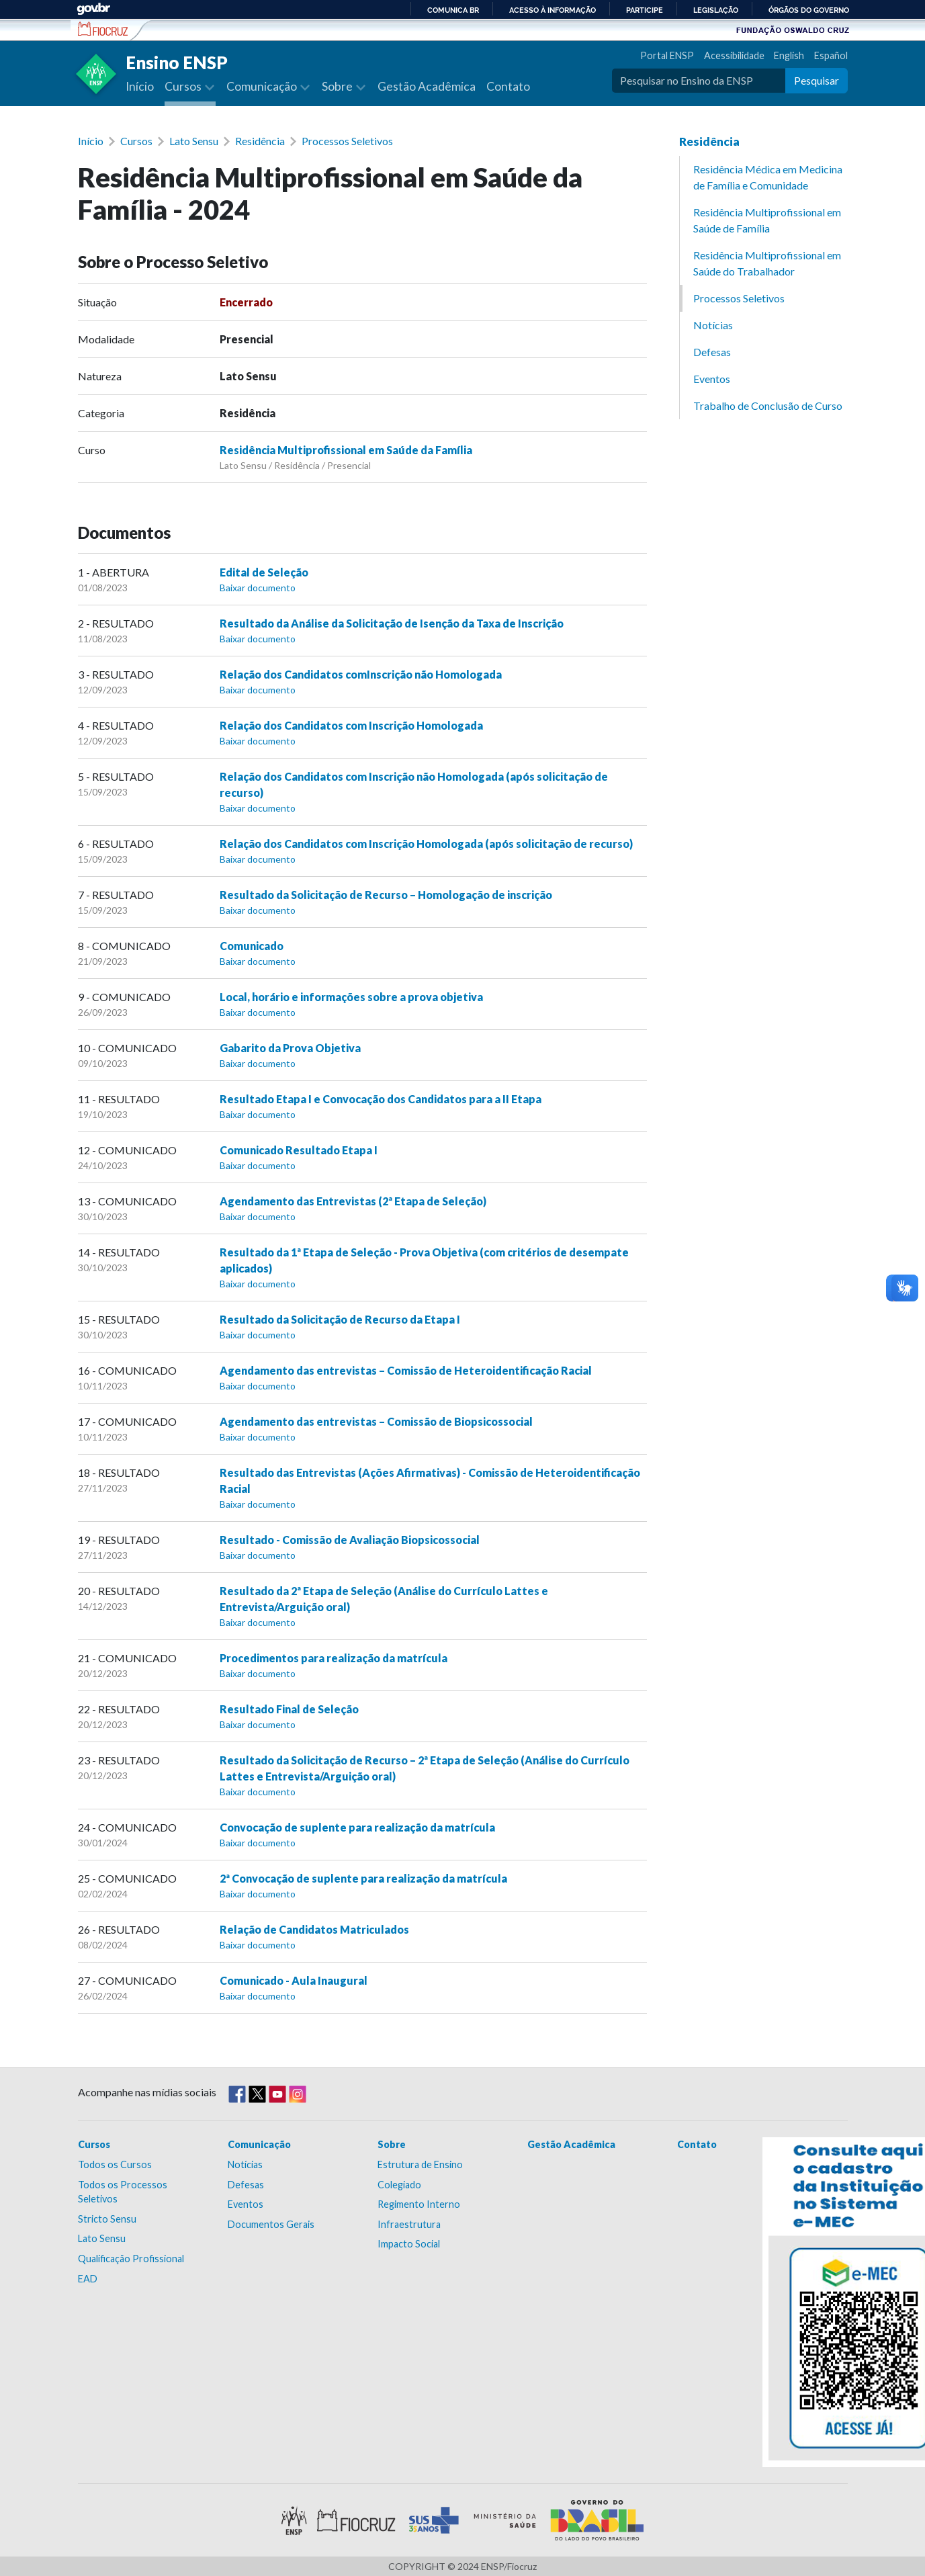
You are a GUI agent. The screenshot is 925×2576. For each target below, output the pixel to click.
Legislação (715, 10)
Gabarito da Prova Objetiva (290, 1047)
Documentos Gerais (271, 2224)
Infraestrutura (409, 2224)
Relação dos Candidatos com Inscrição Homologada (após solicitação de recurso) (426, 843)
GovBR (93, 9)
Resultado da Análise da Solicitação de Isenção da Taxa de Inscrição (392, 623)
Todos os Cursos (115, 2164)
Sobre (392, 2144)
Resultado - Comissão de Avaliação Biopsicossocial (350, 1539)
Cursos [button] (184, 86)
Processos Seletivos (347, 140)
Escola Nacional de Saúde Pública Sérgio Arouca (103, 29)
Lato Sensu (193, 140)
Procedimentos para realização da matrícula (333, 1657)
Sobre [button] (338, 86)
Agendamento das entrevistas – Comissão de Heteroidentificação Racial (406, 1370)
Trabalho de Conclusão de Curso (767, 405)
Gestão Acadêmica (427, 86)
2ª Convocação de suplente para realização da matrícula (363, 1878)
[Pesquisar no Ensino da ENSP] (698, 80)
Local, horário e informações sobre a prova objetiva (351, 996)
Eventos (711, 378)
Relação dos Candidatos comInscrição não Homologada (361, 674)
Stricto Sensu (107, 2219)
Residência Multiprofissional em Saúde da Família (346, 449)
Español (831, 55)
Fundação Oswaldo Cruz (792, 29)
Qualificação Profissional (131, 2258)
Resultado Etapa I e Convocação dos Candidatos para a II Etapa (380, 1098)
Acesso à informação (552, 10)
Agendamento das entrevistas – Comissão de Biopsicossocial (376, 1421)
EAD (87, 2278)
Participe (644, 10)
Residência (260, 140)
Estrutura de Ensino (420, 2164)
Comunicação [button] (262, 86)
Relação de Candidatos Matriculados (314, 1929)
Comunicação (259, 2144)
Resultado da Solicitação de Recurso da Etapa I (340, 1319)
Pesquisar (816, 80)
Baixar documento (258, 587)
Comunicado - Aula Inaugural (293, 1980)
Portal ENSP (667, 55)
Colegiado (399, 2184)
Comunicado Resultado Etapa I (299, 1150)
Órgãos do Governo (808, 10)
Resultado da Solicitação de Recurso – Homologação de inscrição (386, 894)
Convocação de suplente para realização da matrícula (357, 1827)
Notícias (713, 324)
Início (140, 86)
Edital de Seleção (264, 572)
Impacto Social (409, 2243)
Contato (508, 86)
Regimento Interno (419, 2204)
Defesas (712, 351)
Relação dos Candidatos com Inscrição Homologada (351, 725)
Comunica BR (453, 10)
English (789, 55)
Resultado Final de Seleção (289, 1709)
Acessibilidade (734, 55)
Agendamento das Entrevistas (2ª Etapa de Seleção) (353, 1201)
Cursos (136, 140)
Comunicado (251, 945)
